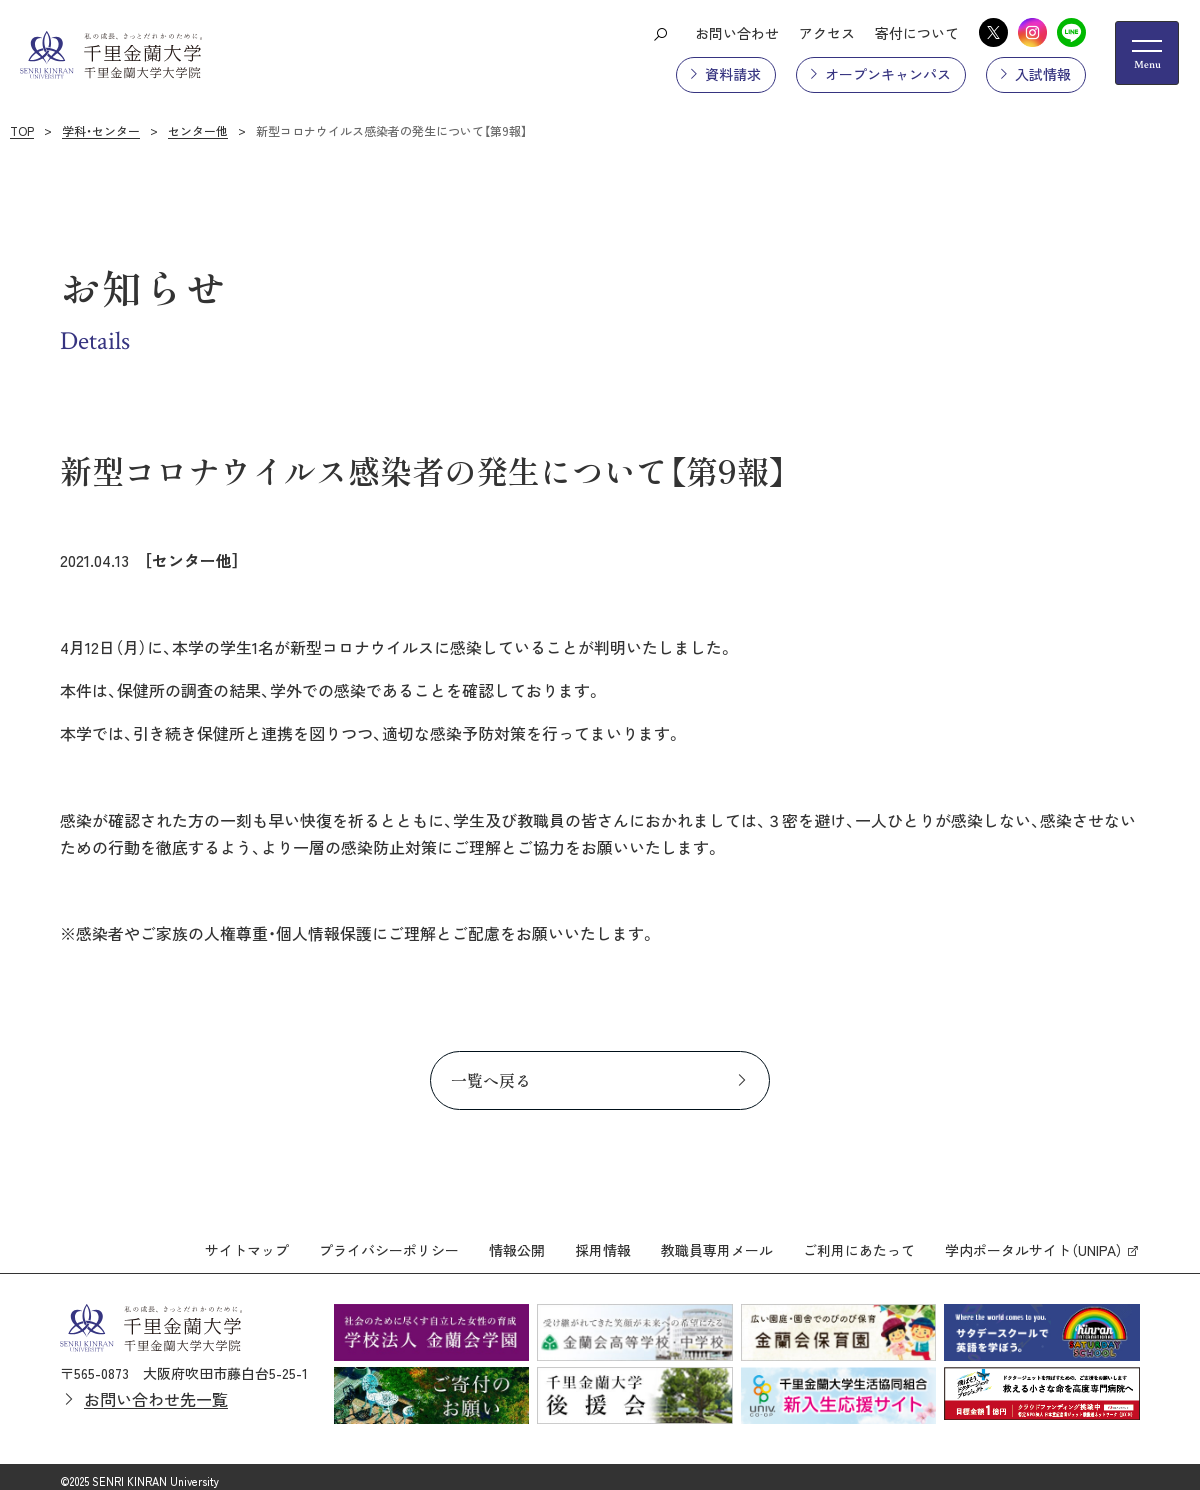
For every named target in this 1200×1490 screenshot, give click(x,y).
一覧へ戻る (491, 1080)
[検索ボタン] (660, 33)
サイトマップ (247, 1241)
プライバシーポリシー (389, 1241)
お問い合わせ (737, 33)
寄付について (917, 33)
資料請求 (733, 74)
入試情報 (1043, 74)
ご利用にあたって (859, 1241)
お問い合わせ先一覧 (156, 1389)
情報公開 (517, 1241)
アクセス (827, 33)
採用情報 (603, 1241)
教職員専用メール (717, 1241)
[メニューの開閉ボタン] (1147, 53)
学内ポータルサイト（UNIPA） (1034, 1241)
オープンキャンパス (888, 74)
